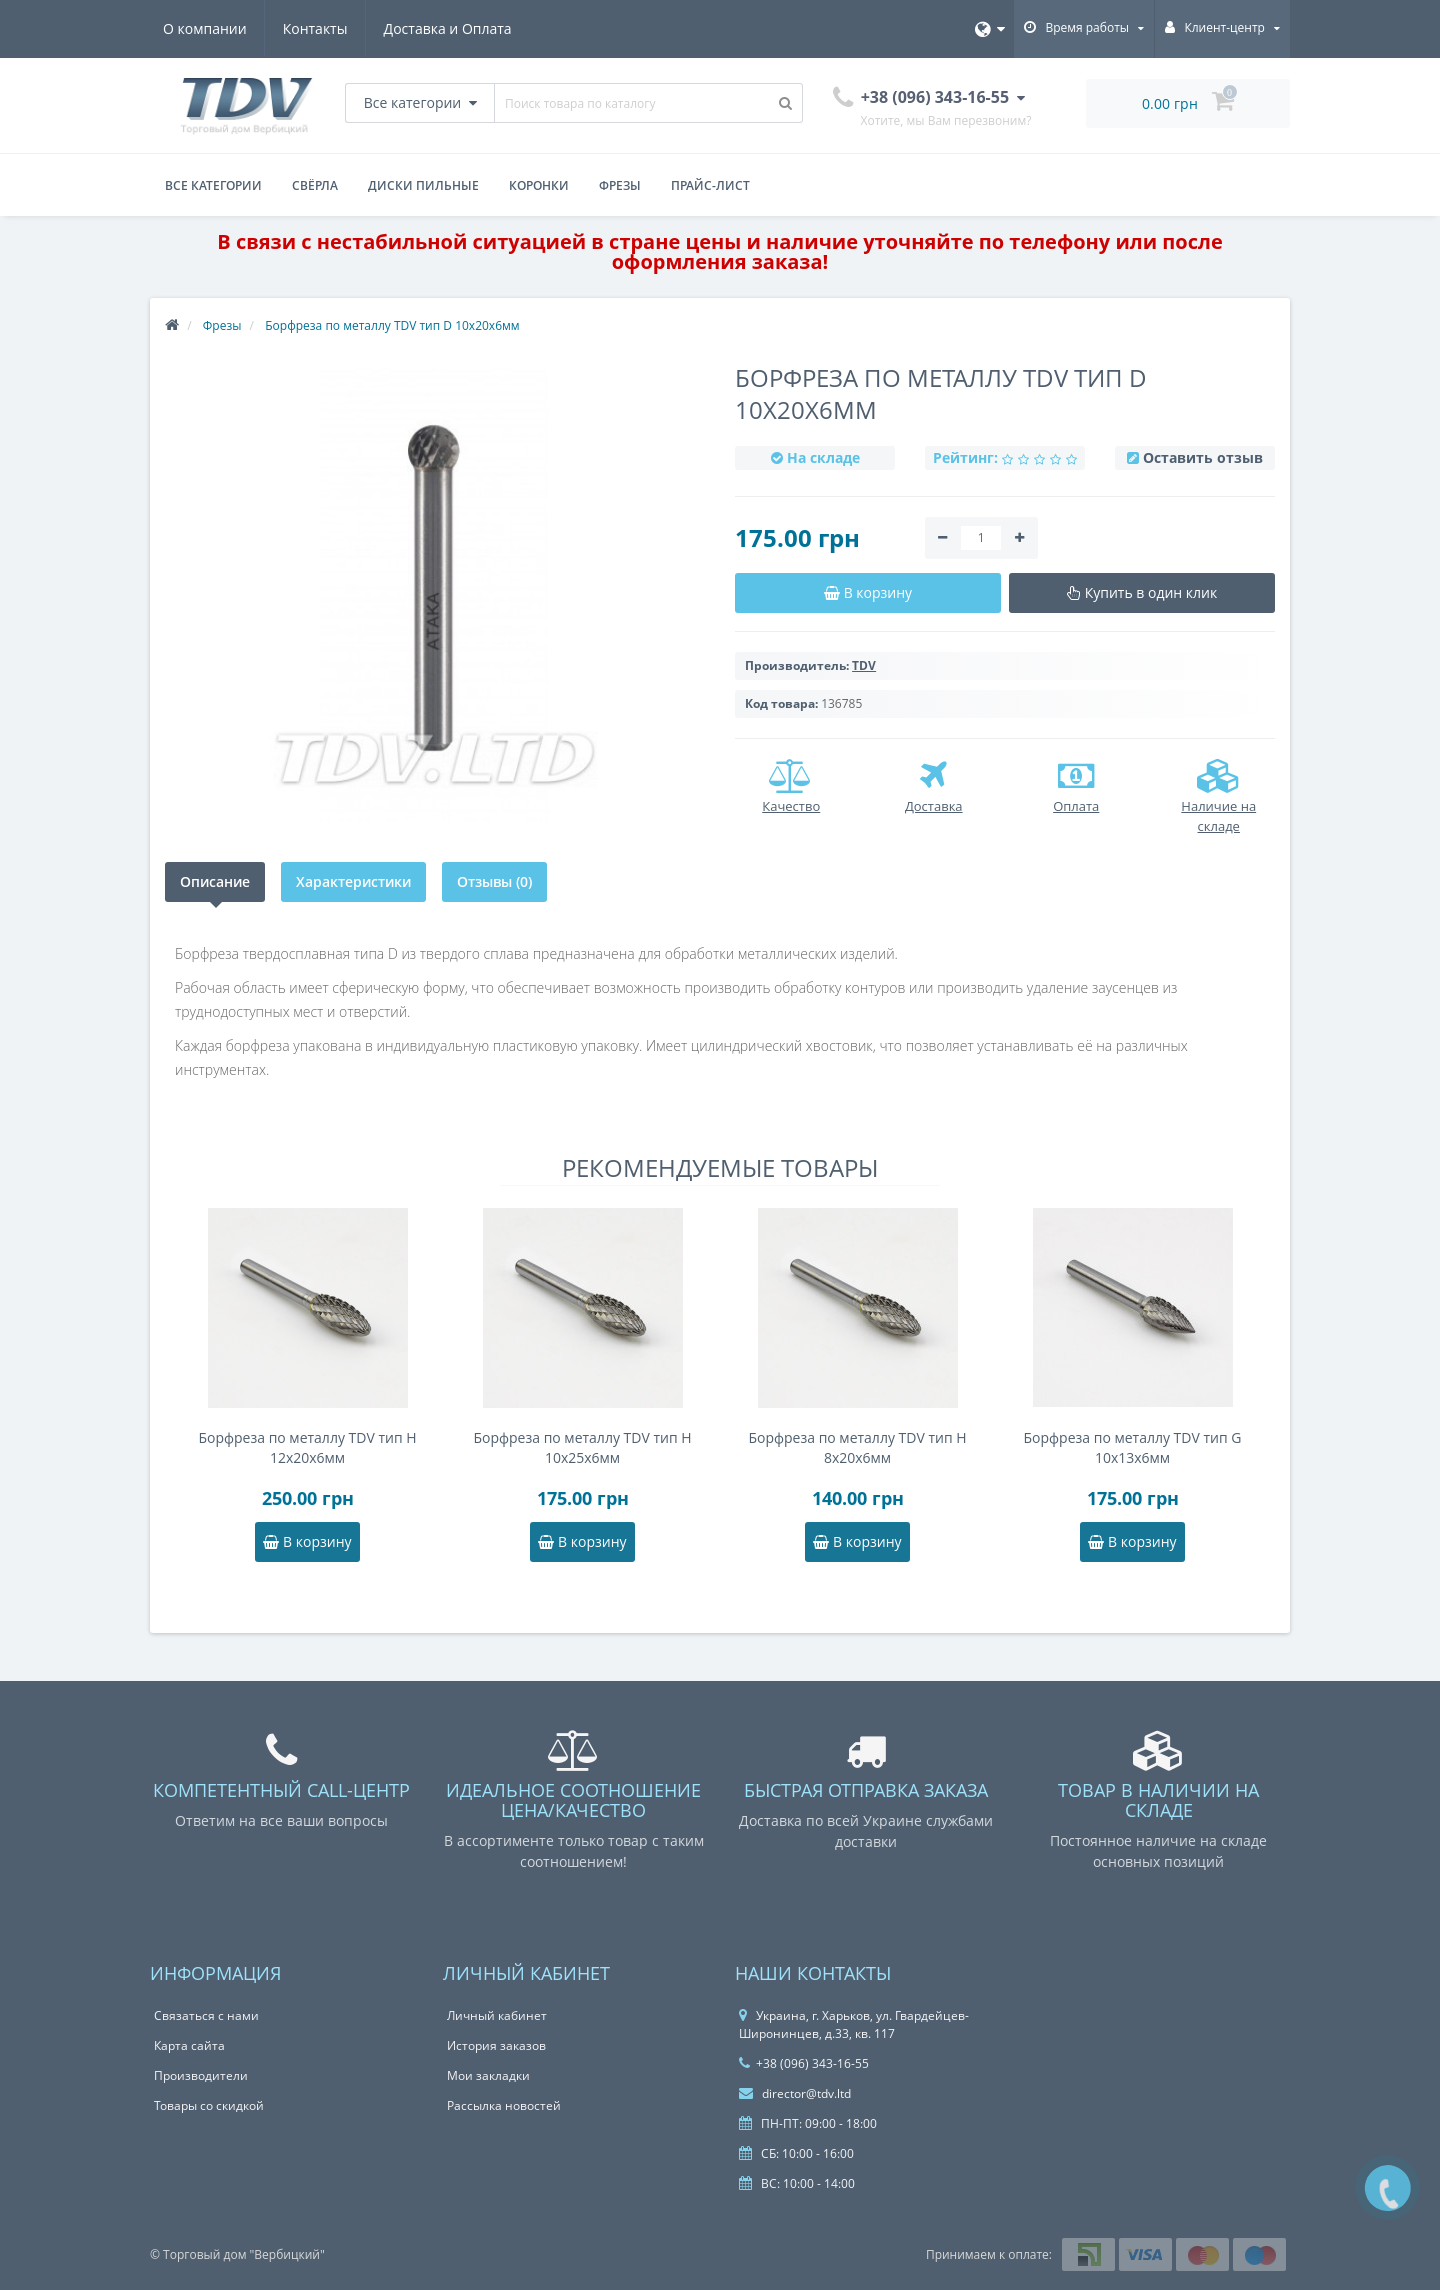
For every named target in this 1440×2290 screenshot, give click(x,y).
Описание (215, 881)
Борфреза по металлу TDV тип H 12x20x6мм (307, 1447)
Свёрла (315, 185)
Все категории (213, 185)
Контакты (315, 28)
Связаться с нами (206, 2015)
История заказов (496, 2045)
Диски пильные (423, 185)
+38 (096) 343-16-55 (804, 2063)
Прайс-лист (710, 185)
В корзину (307, 1541)
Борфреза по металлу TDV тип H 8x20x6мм (857, 1447)
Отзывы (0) (494, 881)
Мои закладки (488, 2075)
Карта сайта (189, 2045)
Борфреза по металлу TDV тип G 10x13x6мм (1133, 1447)
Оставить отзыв (1203, 457)
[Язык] (990, 29)
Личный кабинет (497, 2015)
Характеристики (353, 881)
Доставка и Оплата (448, 28)
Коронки (539, 185)
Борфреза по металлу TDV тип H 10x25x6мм (582, 1447)
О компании (205, 28)
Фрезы (620, 185)
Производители (201, 2075)
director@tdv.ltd (795, 2093)
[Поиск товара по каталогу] (786, 103)
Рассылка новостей (504, 2105)
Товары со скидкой (209, 2105)
